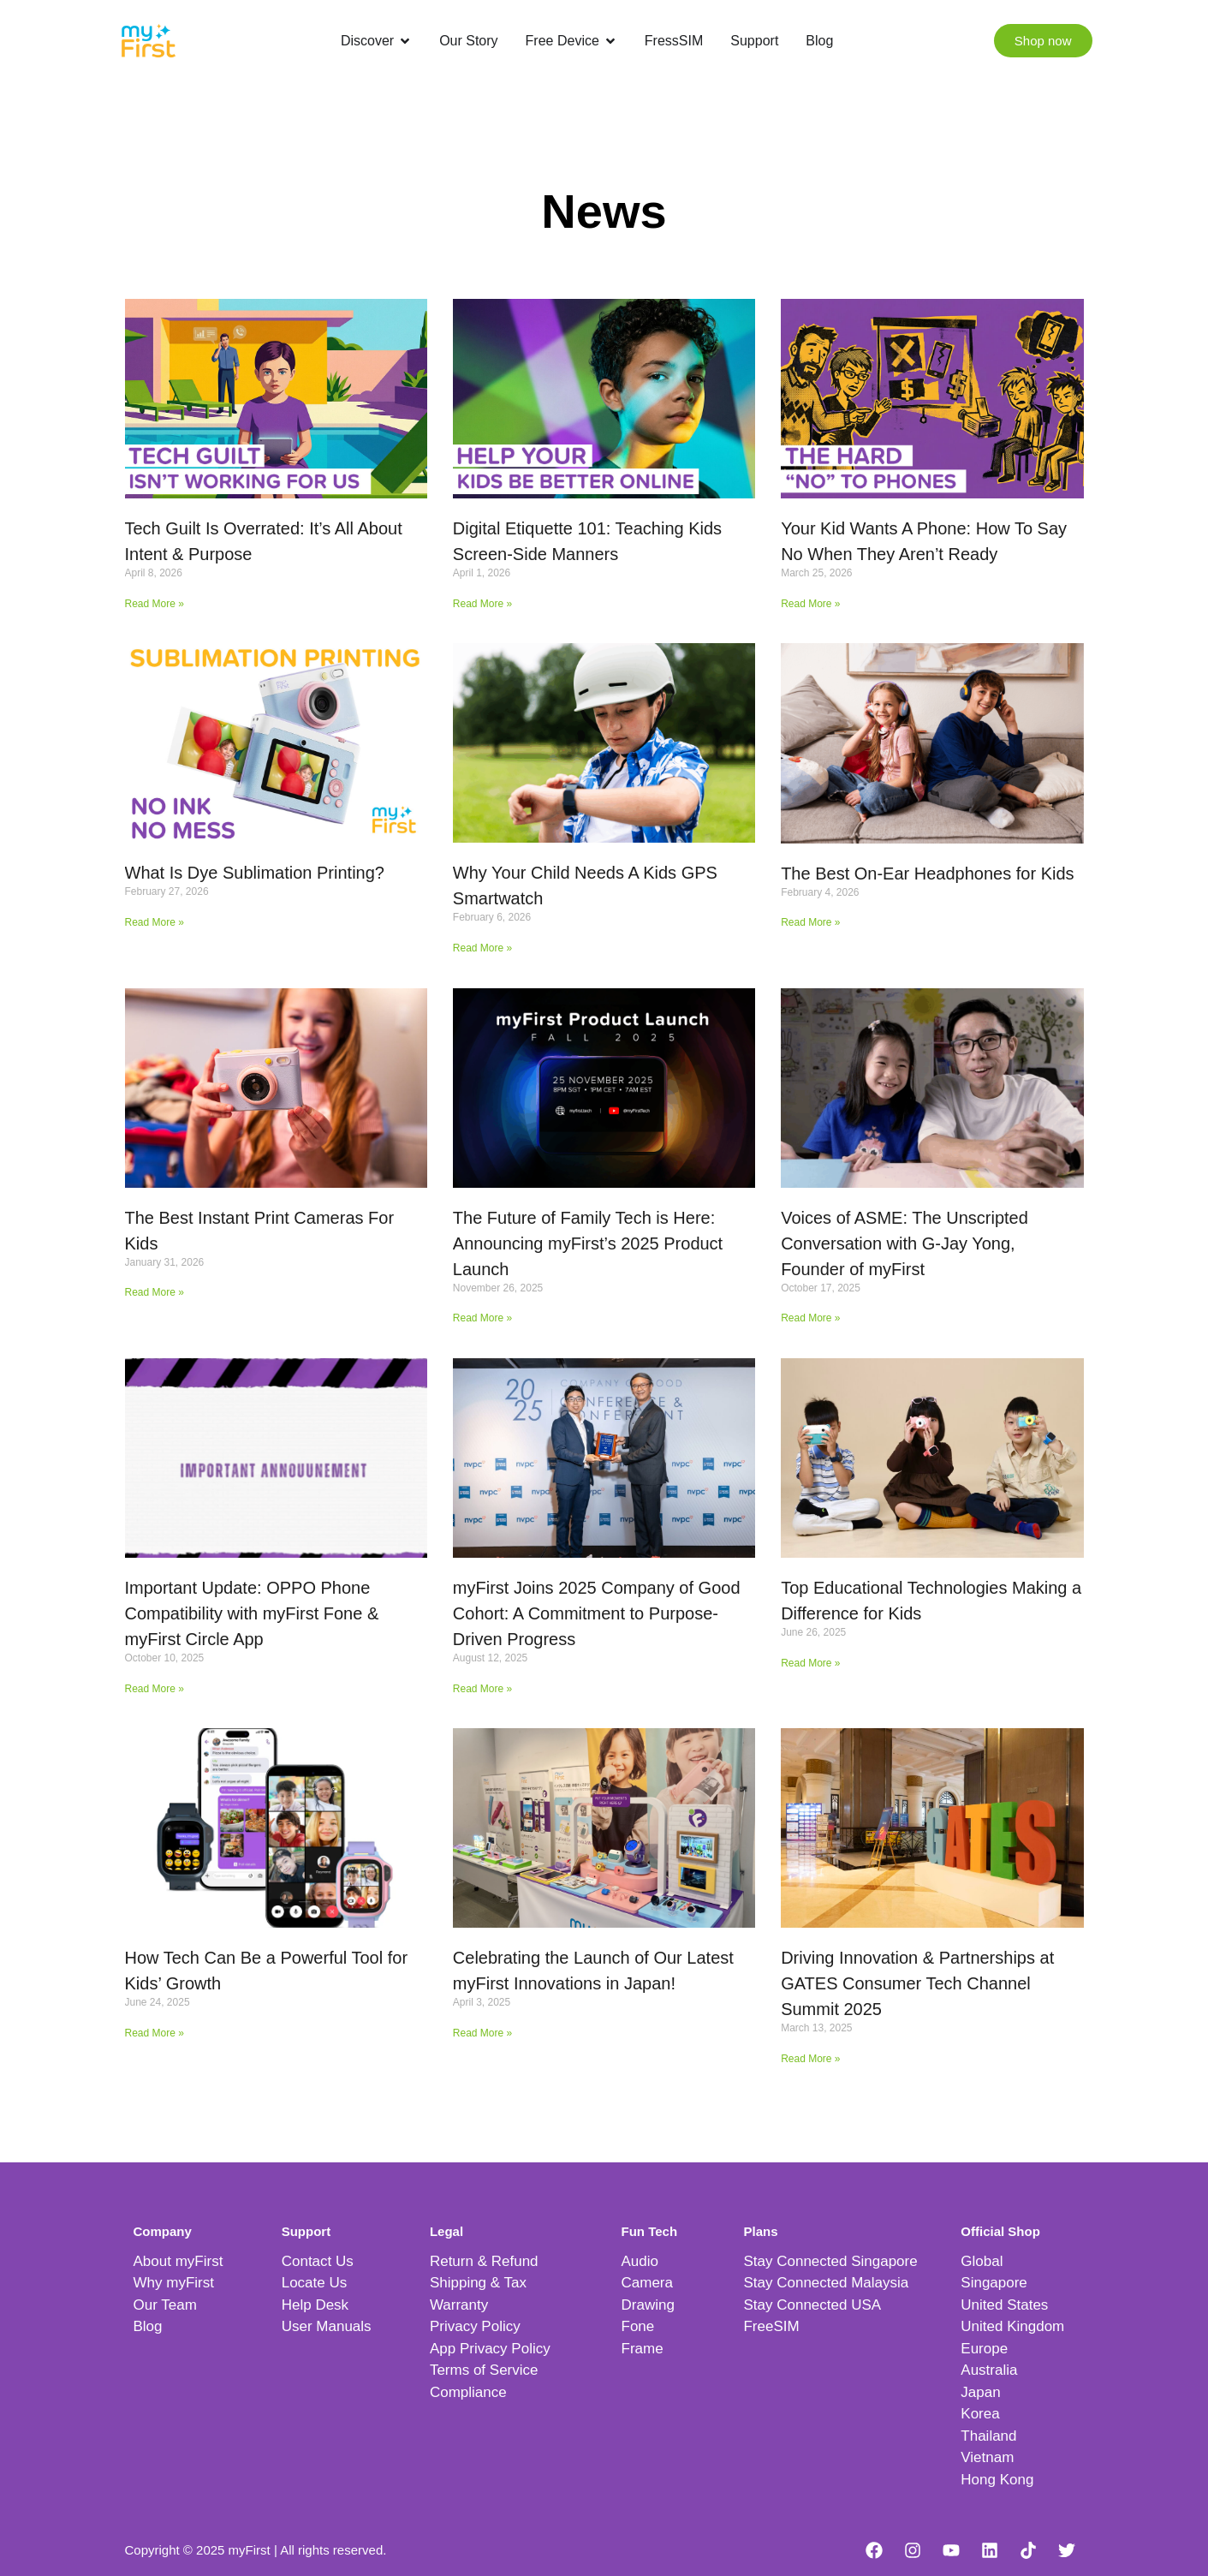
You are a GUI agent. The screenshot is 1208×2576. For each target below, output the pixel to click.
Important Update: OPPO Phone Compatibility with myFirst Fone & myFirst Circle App (252, 1613)
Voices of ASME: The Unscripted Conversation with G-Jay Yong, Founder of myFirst (904, 1243)
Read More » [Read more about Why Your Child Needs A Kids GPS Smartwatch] (482, 948)
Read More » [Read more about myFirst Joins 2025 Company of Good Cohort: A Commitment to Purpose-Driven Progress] (482, 1689)
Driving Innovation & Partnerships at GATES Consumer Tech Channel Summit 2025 (917, 1983)
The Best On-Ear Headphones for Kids (927, 873)
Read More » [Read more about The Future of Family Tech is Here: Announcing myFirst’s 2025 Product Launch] (482, 1318)
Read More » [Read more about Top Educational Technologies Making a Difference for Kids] (810, 1663)
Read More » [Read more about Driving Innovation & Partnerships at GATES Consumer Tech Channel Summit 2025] (810, 2059)
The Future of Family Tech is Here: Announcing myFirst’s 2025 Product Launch (588, 1243)
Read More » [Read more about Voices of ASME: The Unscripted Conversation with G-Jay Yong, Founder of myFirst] (810, 1318)
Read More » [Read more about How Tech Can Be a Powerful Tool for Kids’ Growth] (154, 2033)
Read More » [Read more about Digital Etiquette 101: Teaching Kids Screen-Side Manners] (482, 604)
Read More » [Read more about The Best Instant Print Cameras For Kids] (154, 1292)
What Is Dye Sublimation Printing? (254, 872)
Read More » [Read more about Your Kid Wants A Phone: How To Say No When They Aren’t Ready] (810, 604)
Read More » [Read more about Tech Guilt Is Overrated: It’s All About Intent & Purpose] (154, 604)
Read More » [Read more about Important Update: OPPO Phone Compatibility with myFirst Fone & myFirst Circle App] (154, 1689)
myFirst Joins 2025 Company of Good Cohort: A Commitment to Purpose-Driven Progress (597, 1613)
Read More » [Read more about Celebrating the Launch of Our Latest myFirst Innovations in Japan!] (482, 2033)
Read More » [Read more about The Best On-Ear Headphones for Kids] (810, 922)
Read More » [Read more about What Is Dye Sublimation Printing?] (154, 922)
